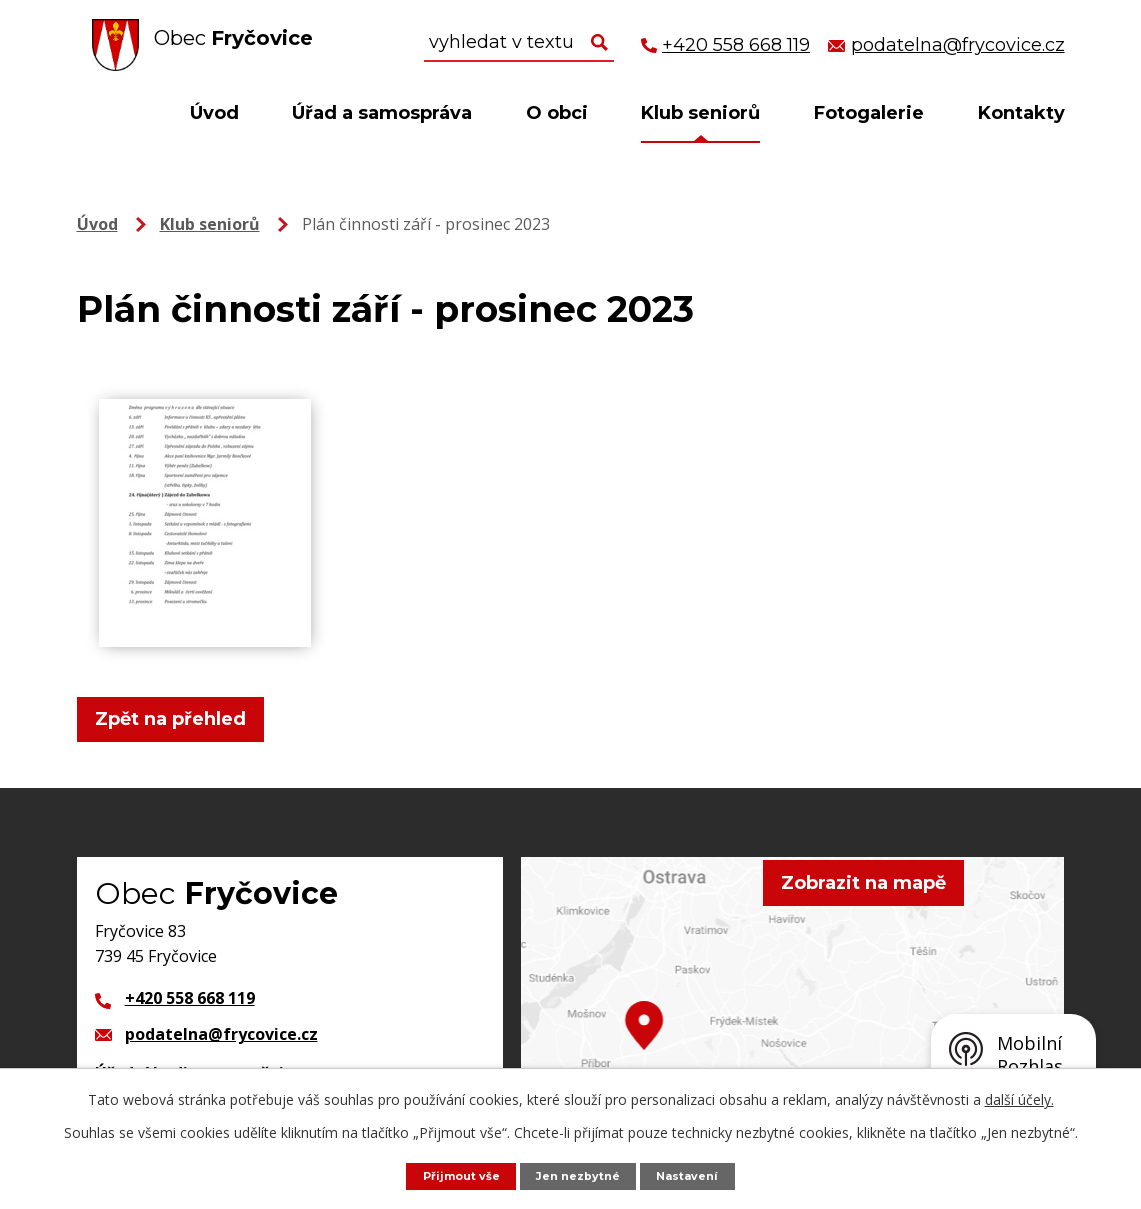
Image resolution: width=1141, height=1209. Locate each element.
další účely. (1019, 1097)
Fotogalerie (869, 113)
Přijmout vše (451, 1174)
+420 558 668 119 (190, 998)
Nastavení (699, 1174)
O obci (557, 113)
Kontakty (1021, 113)
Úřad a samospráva (382, 113)
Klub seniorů (700, 113)
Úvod (214, 113)
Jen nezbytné (580, 1174)
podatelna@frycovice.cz (221, 1034)
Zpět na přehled (179, 719)
